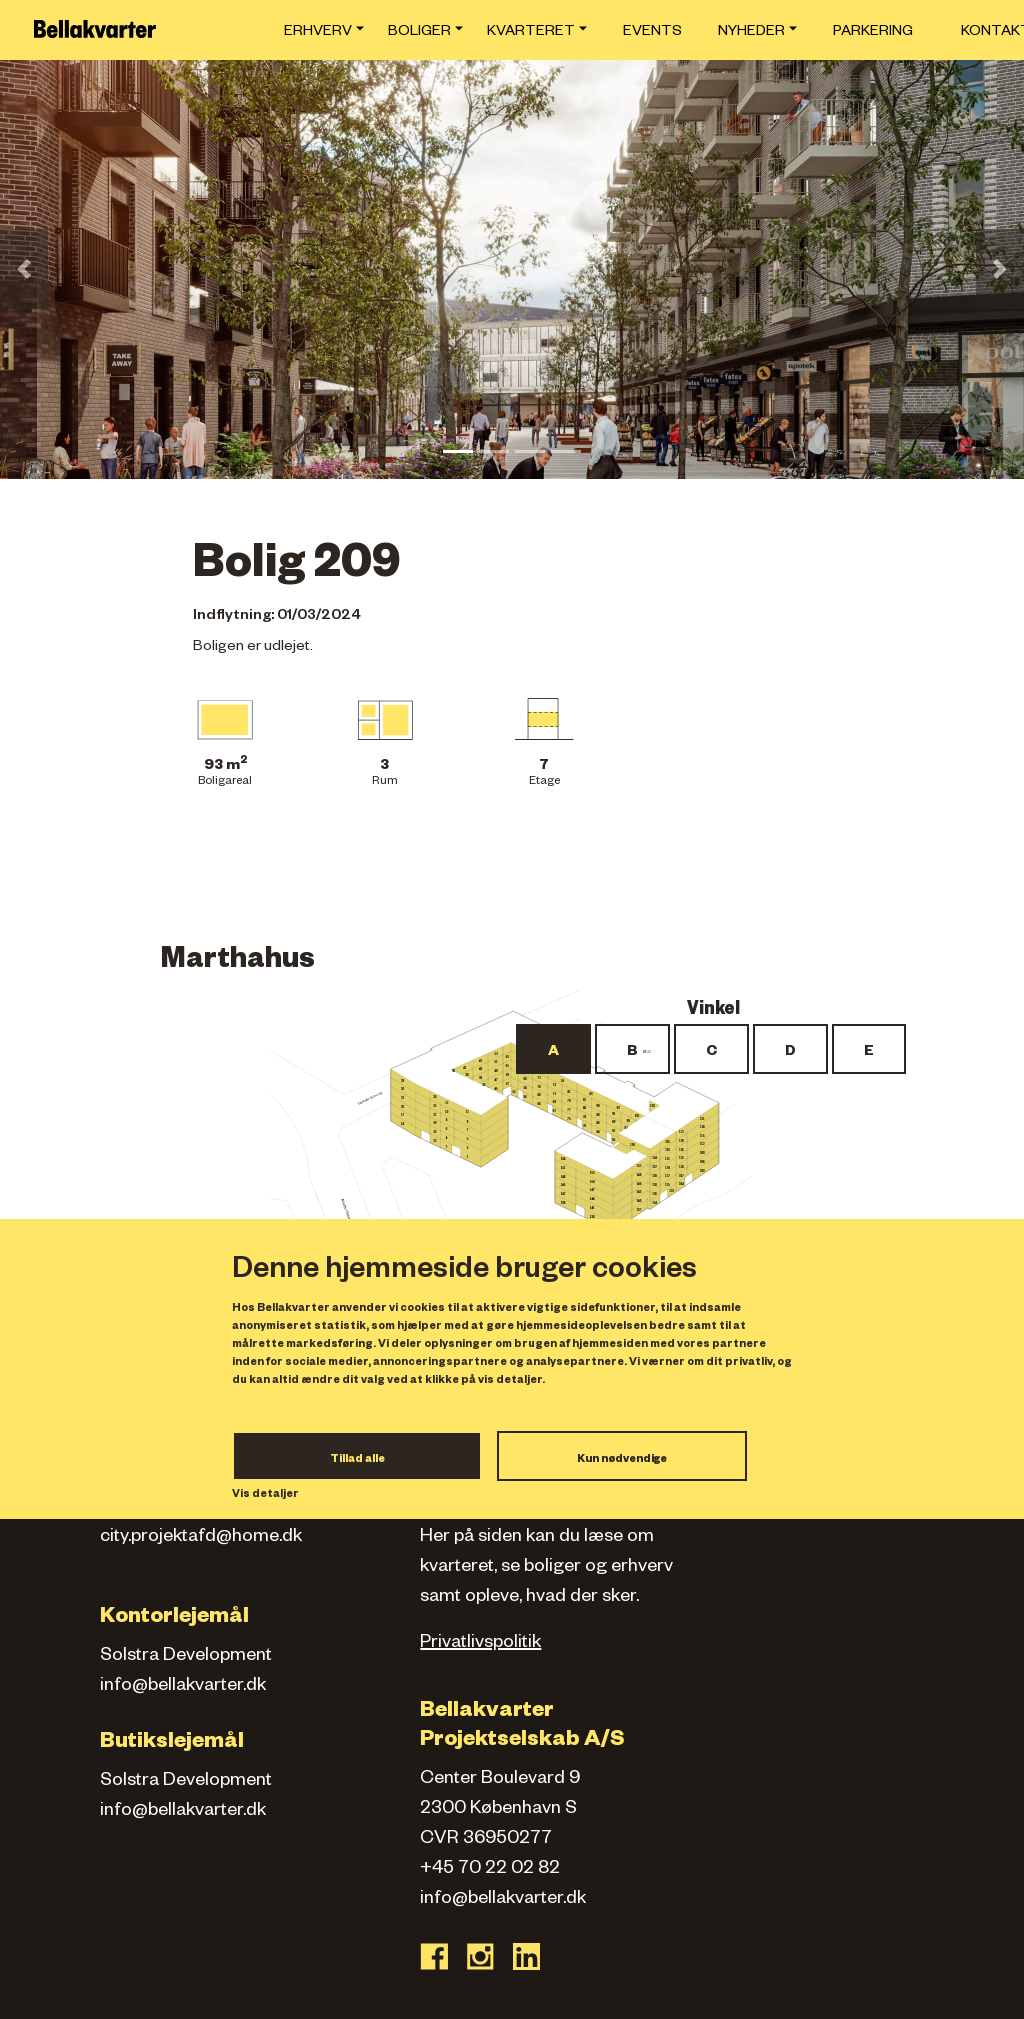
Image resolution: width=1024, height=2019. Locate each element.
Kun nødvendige (622, 1460)
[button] (24, 269)
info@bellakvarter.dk (183, 1687)
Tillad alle (357, 1460)
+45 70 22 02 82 (490, 1870)
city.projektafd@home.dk (201, 1538)
